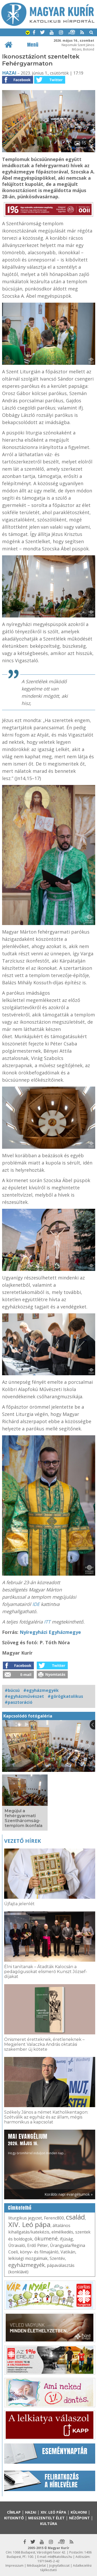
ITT (47, 1622)
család (75, 2217)
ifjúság (66, 2239)
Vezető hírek (22, 1840)
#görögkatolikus (65, 1696)
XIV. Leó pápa (29, 2224)
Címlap (14, 2512)
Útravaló (16, 2245)
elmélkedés (62, 2232)
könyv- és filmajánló (39, 2252)
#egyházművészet (24, 1696)
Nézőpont (79, 2517)
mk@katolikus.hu (60, 2557)
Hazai (9, 73)
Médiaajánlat (36, 2565)
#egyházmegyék (41, 1690)
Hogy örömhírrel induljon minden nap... (37, 2143)
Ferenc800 (54, 2218)
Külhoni (79, 2512)
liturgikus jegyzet (25, 2218)
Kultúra (48, 2523)
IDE (36, 1604)
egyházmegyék (26, 2264)
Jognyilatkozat (59, 2565)
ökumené (46, 2238)
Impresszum (14, 2565)
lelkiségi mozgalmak (28, 2258)
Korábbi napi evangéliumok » (68, 2194)
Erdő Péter (37, 2245)
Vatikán (68, 2252)
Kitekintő (14, 2517)
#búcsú (12, 1690)
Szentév (57, 2258)
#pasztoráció (18, 1702)
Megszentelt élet (46, 2517)
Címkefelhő (20, 2207)
